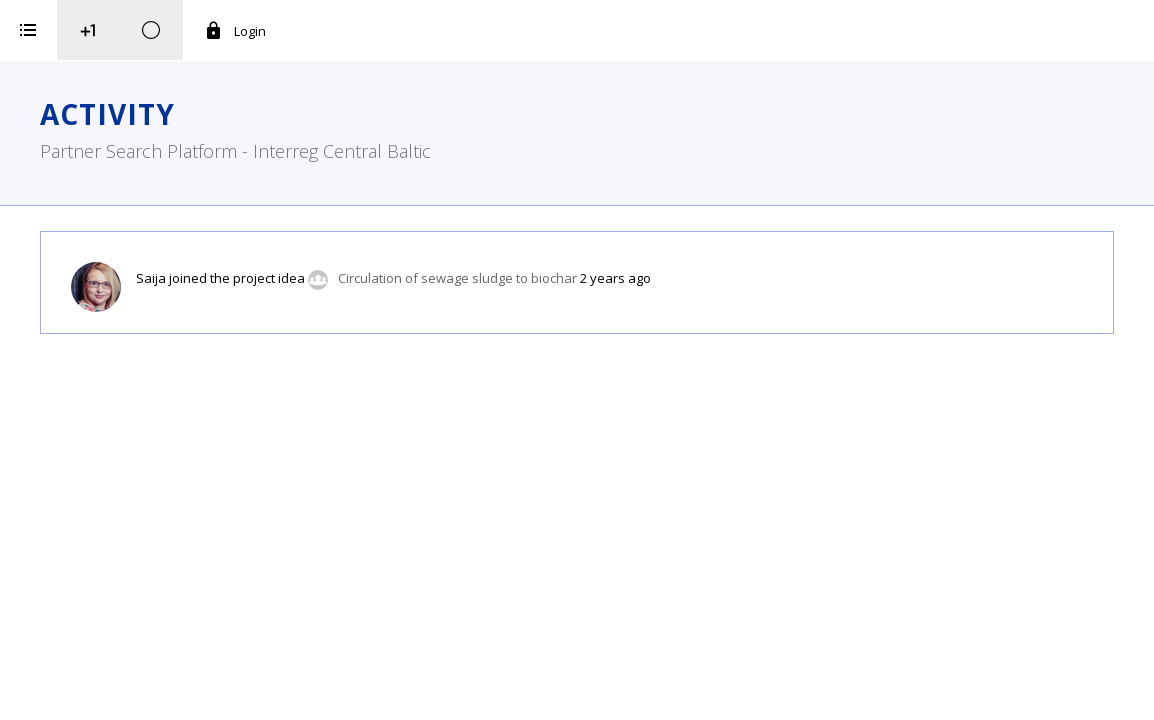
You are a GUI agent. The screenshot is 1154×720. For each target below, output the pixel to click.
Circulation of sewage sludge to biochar (707, 278)
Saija (401, 278)
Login (485, 31)
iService (156, 691)
